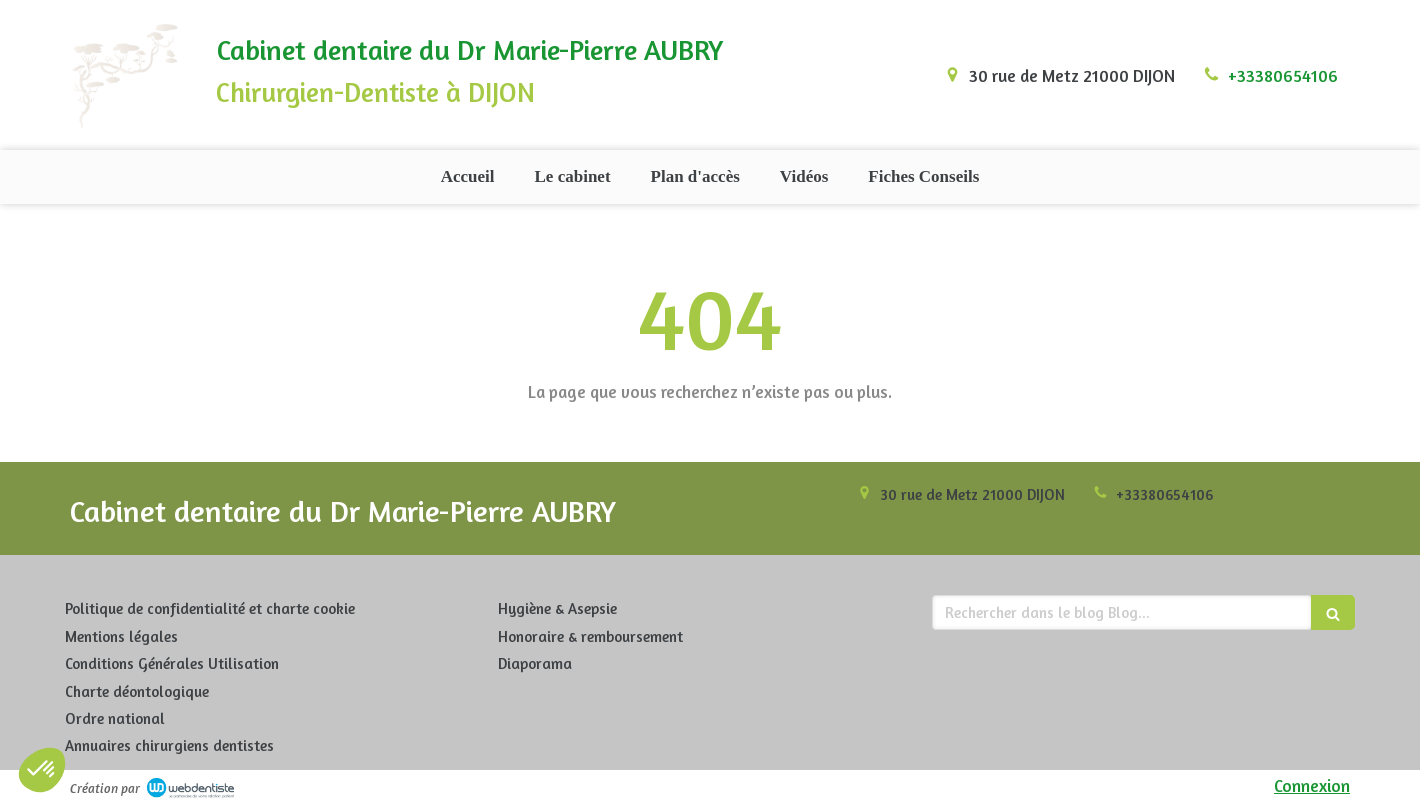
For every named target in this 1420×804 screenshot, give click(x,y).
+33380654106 (1283, 75)
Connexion (1312, 785)
